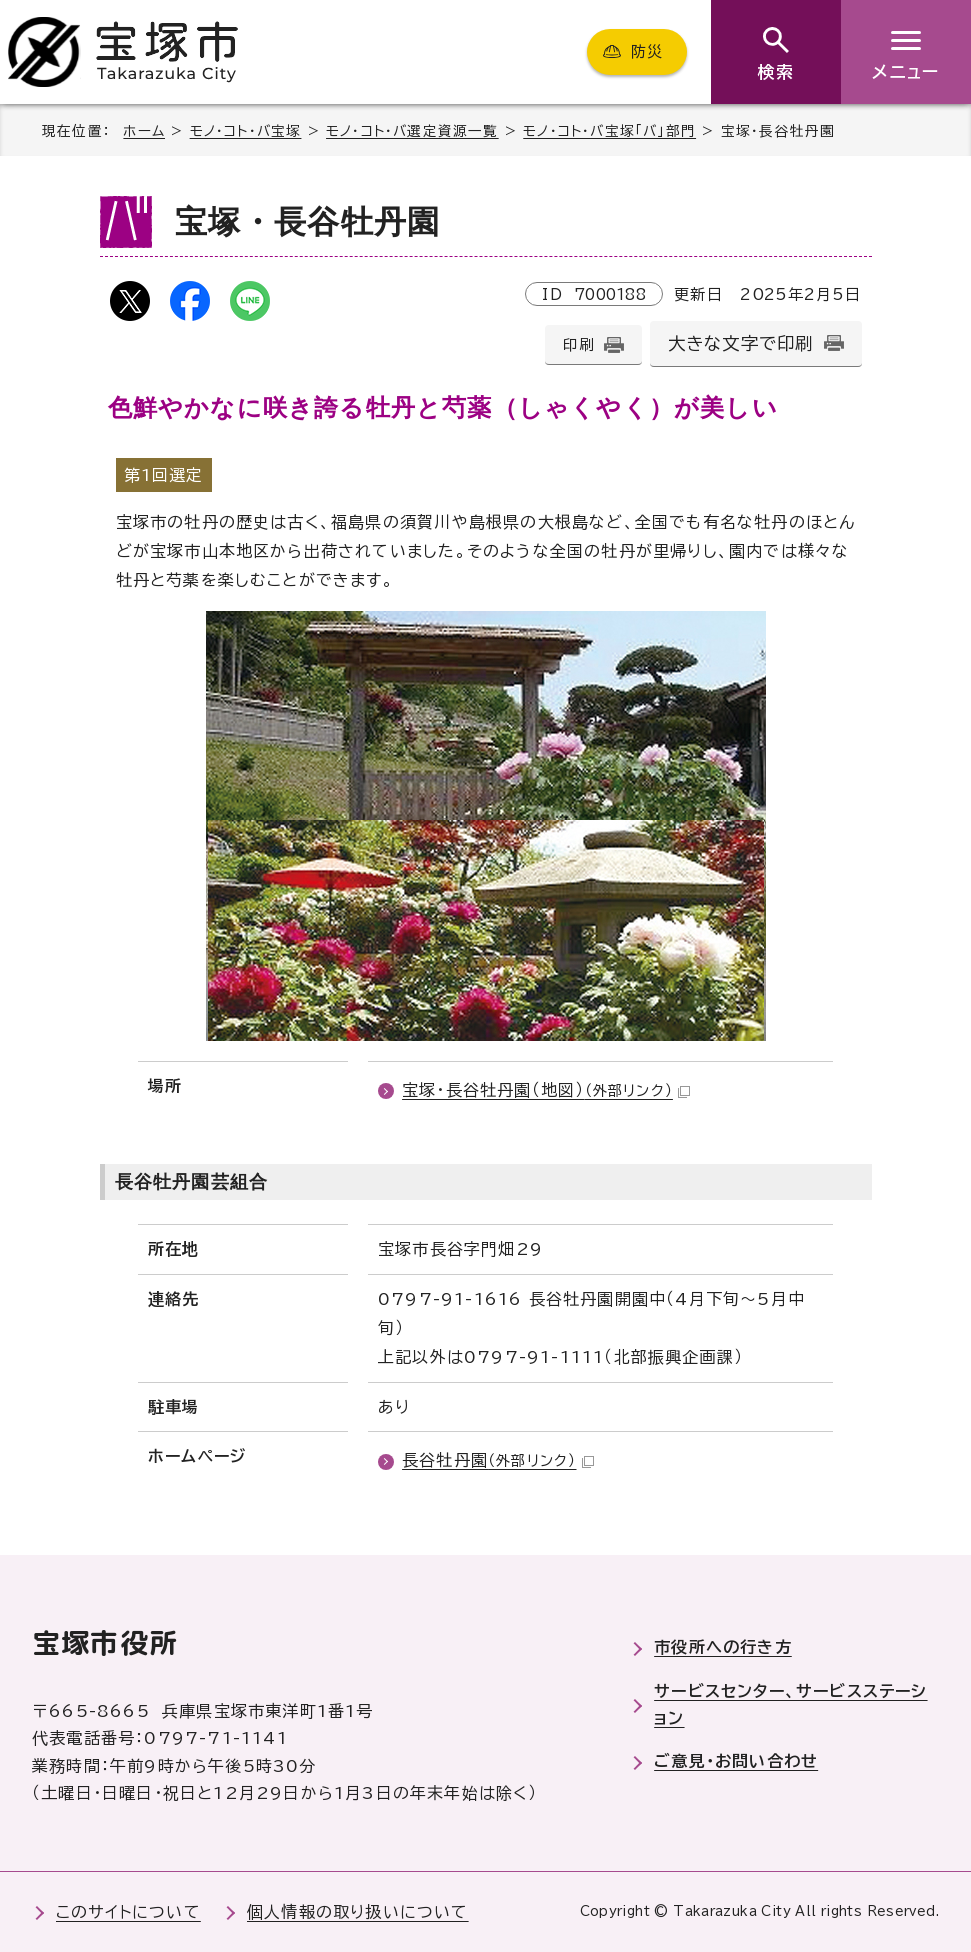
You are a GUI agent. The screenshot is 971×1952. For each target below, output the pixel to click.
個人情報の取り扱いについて (358, 1912)
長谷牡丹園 (497, 1460)
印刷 (578, 344)
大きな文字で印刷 (741, 343)
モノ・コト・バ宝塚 (246, 131)
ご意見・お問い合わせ (736, 1761)
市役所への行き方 (723, 1647)
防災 (647, 51)
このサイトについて (128, 1912)
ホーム (144, 131)
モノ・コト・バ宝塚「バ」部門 (609, 131)
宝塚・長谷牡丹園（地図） (546, 1090)
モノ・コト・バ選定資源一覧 (412, 131)
